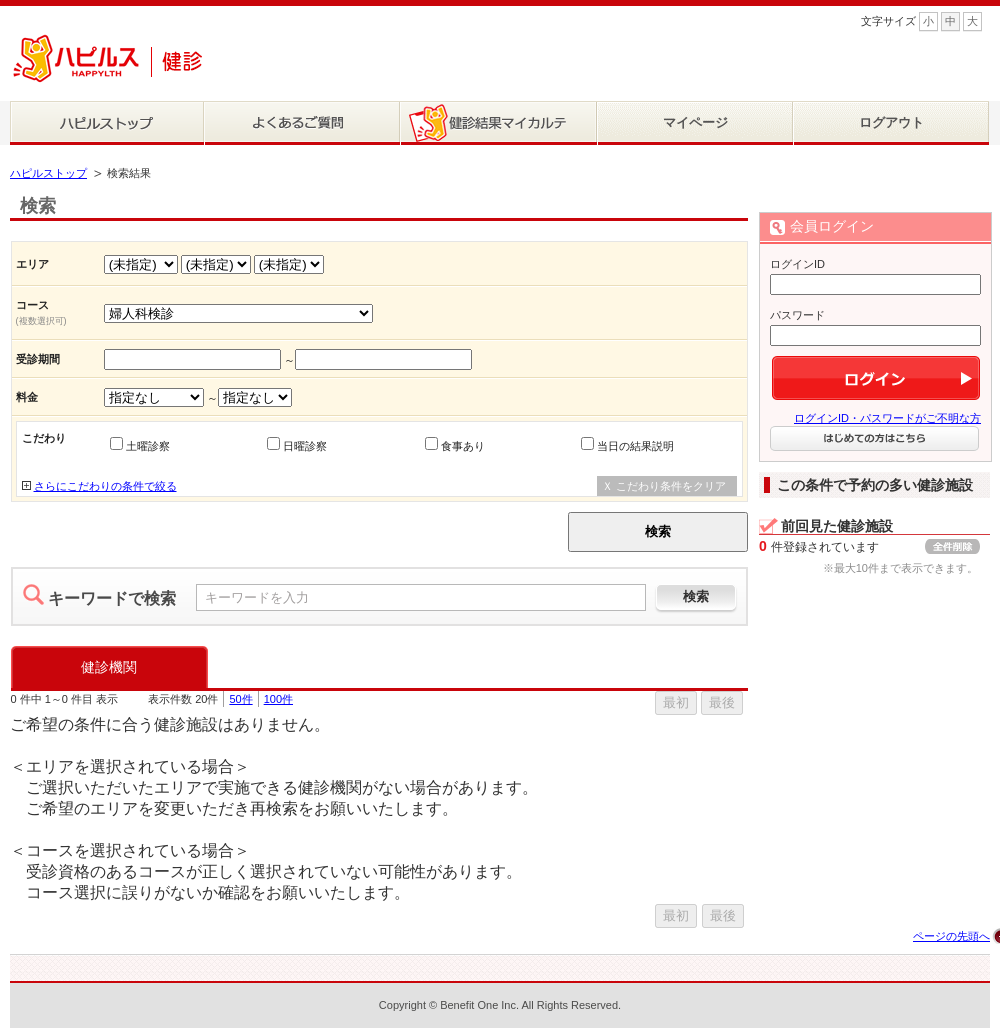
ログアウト (891, 122)
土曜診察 (148, 446)
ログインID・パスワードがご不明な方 (887, 418)
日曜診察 (305, 446)
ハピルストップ (48, 173)
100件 (278, 699)
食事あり (463, 446)
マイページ (695, 122)
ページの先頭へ (951, 936)
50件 (240, 699)
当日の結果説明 (635, 446)
